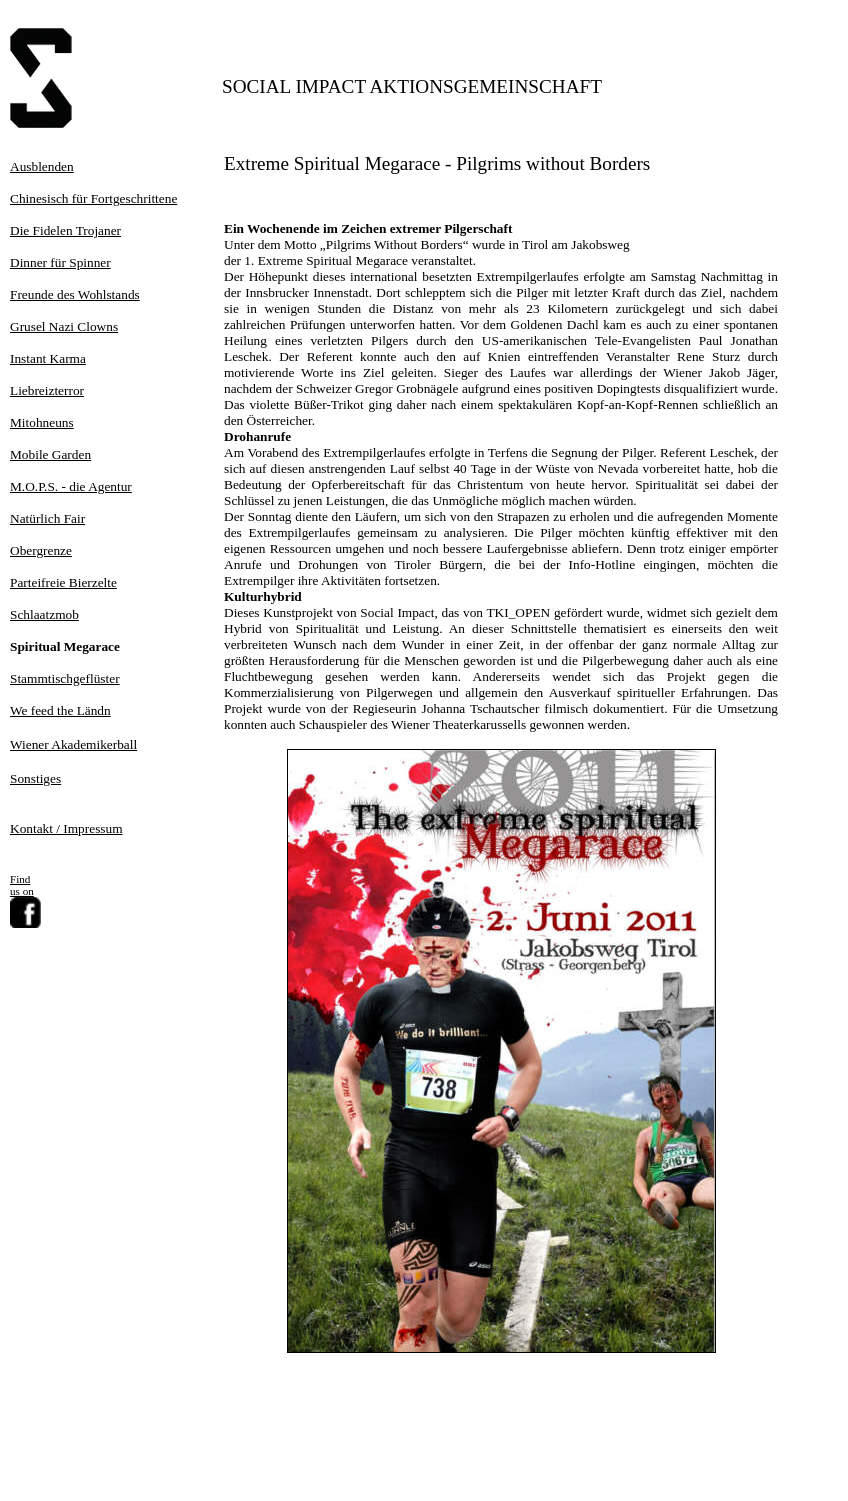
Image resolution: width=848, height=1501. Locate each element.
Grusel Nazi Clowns (64, 326)
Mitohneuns (42, 422)
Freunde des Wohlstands (75, 294)
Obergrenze (41, 550)
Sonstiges (35, 778)
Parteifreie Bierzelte (63, 582)
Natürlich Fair (47, 518)
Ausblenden (42, 166)
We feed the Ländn (60, 710)
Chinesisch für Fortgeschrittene (93, 198)
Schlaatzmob (44, 614)
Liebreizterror (47, 390)
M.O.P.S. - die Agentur (71, 486)
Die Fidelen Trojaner (65, 230)
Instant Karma (48, 358)
